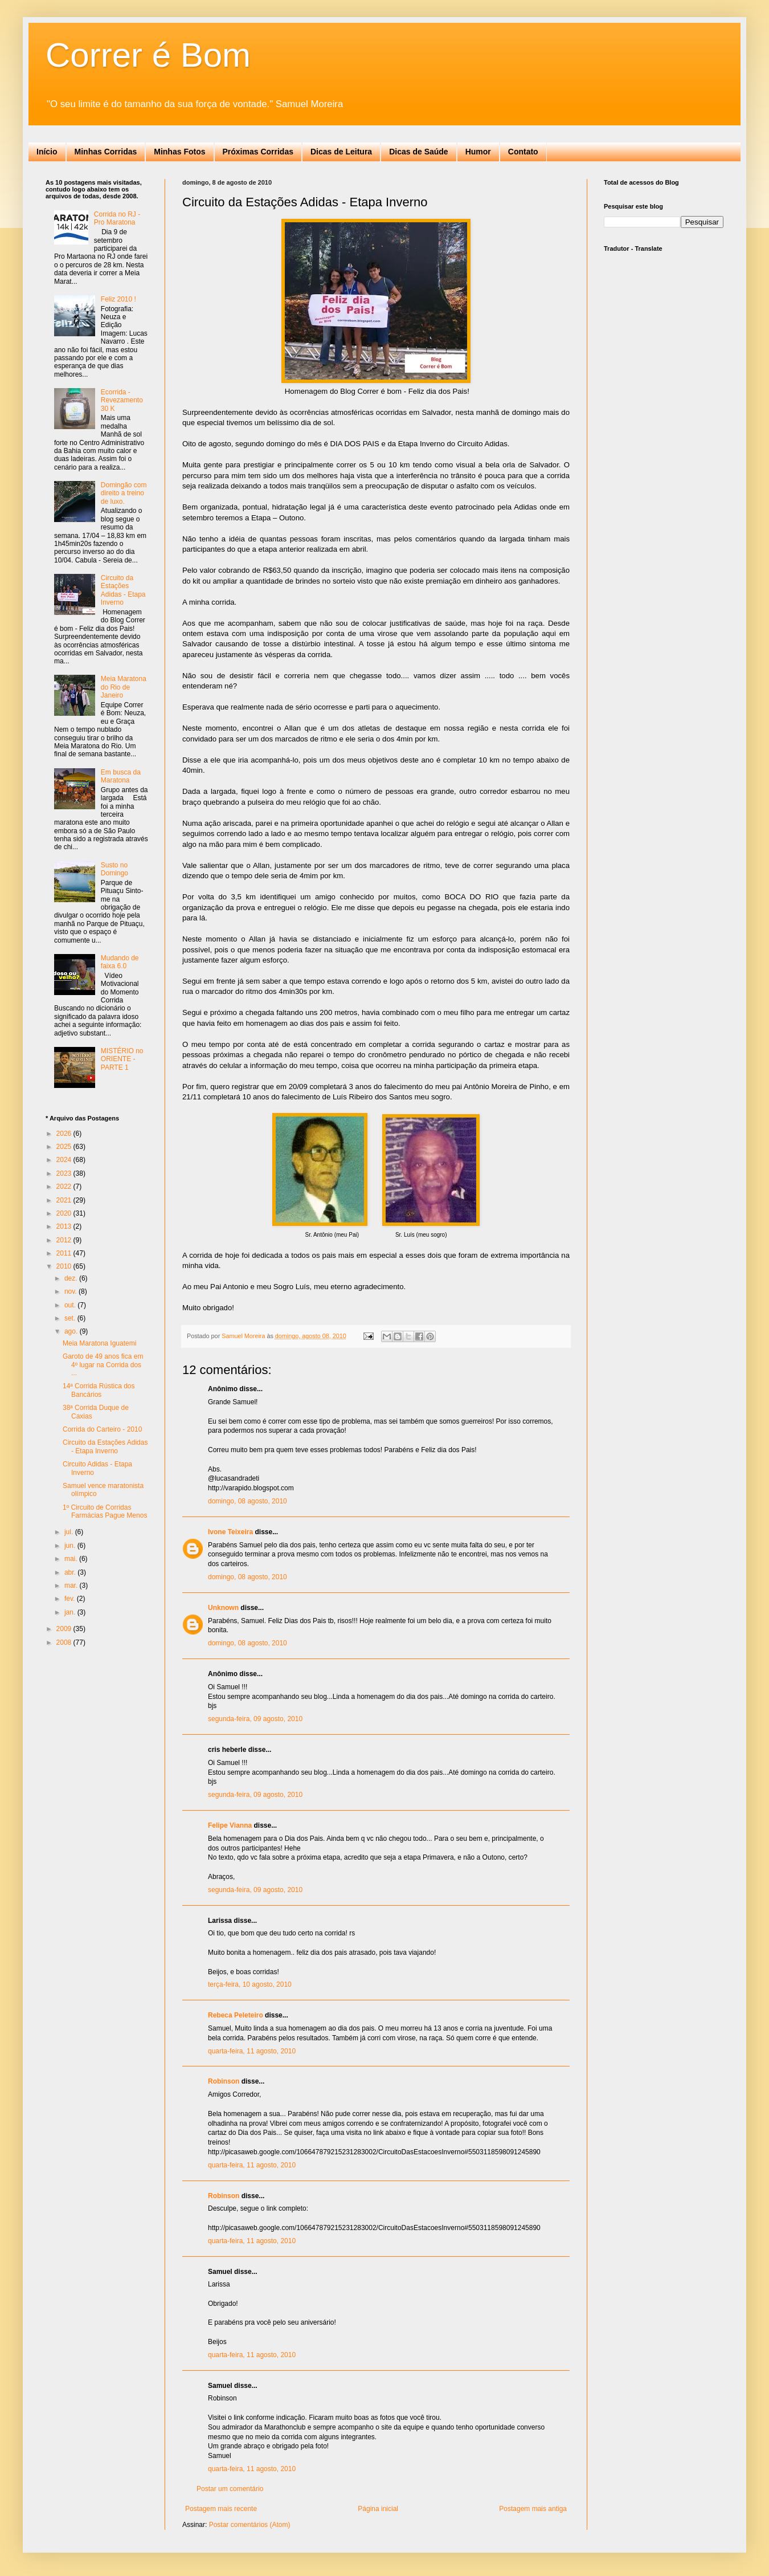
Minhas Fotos (179, 151)
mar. (72, 1585)
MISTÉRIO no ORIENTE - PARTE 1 (122, 1059)
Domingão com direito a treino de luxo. (124, 493)
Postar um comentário (230, 2489)
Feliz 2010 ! (118, 299)
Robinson (223, 2081)
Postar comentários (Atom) (250, 2525)
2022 (64, 1187)
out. (70, 1305)
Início (47, 151)
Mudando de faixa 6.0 (120, 962)
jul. (69, 1532)
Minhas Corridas (106, 151)
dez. (71, 1278)
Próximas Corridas (258, 151)
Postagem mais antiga (533, 2509)
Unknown (223, 1608)
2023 (64, 1173)
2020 (64, 1213)
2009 (64, 1629)
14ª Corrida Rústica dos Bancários (99, 1390)
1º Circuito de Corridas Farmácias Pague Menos (105, 1511)
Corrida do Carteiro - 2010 (102, 1429)
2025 (64, 1147)
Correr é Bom (148, 55)
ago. (72, 1331)
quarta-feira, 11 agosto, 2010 (252, 2051)
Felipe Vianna (230, 1825)
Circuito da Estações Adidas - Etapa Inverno (123, 590)
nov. (71, 1291)
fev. (70, 1599)
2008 (64, 1642)
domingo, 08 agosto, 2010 (247, 1501)
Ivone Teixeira (230, 1532)
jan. (70, 1612)
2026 (64, 1134)
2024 (64, 1160)
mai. (71, 1559)
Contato (523, 151)
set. (70, 1318)
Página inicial (378, 2509)
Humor (478, 151)
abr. (70, 1572)
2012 (64, 1240)
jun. (70, 1546)
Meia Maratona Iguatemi (99, 1343)
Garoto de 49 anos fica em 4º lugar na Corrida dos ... (103, 1364)
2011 (64, 1253)
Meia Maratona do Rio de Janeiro (123, 687)
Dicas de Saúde (418, 151)
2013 (64, 1226)
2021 (64, 1200)
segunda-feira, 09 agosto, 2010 (255, 1719)
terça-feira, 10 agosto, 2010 (250, 1984)
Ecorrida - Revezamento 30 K (122, 400)
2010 (64, 1266)
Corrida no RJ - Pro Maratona (117, 218)
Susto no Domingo (114, 869)
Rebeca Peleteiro (235, 2015)
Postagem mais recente (221, 2509)
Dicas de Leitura (341, 151)
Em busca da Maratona (121, 776)
